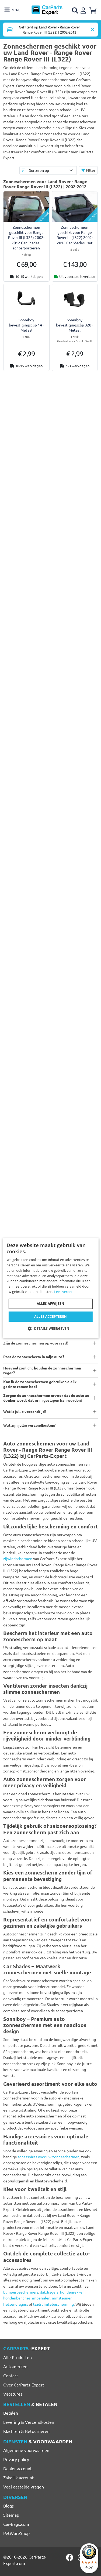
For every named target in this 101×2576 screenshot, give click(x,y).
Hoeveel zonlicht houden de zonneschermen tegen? (42, 1370)
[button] (50, 1328)
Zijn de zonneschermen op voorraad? (35, 1342)
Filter (88, 170)
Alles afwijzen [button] (50, 1303)
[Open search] (75, 10)
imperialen (41, 2297)
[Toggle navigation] (12, 10)
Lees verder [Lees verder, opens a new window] (63, 1291)
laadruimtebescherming (53, 2304)
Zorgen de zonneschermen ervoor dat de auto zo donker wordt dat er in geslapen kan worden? (46, 1397)
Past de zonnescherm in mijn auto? (33, 1356)
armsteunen (62, 2297)
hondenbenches (16, 2297)
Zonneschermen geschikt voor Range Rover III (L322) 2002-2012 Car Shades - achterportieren (26, 237)
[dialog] (50, 1288)
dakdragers (49, 2292)
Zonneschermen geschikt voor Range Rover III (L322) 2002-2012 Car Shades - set (75, 235)
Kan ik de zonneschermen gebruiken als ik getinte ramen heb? (39, 1384)
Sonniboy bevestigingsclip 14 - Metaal (26, 324)
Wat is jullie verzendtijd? (24, 1411)
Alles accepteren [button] (50, 1316)
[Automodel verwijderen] (92, 30)
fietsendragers (15, 2304)
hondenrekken (72, 2292)
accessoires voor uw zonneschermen (48, 2156)
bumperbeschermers (20, 2292)
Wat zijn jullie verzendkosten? (29, 1425)
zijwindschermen (17, 1558)
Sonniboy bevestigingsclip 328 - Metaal (74, 324)
